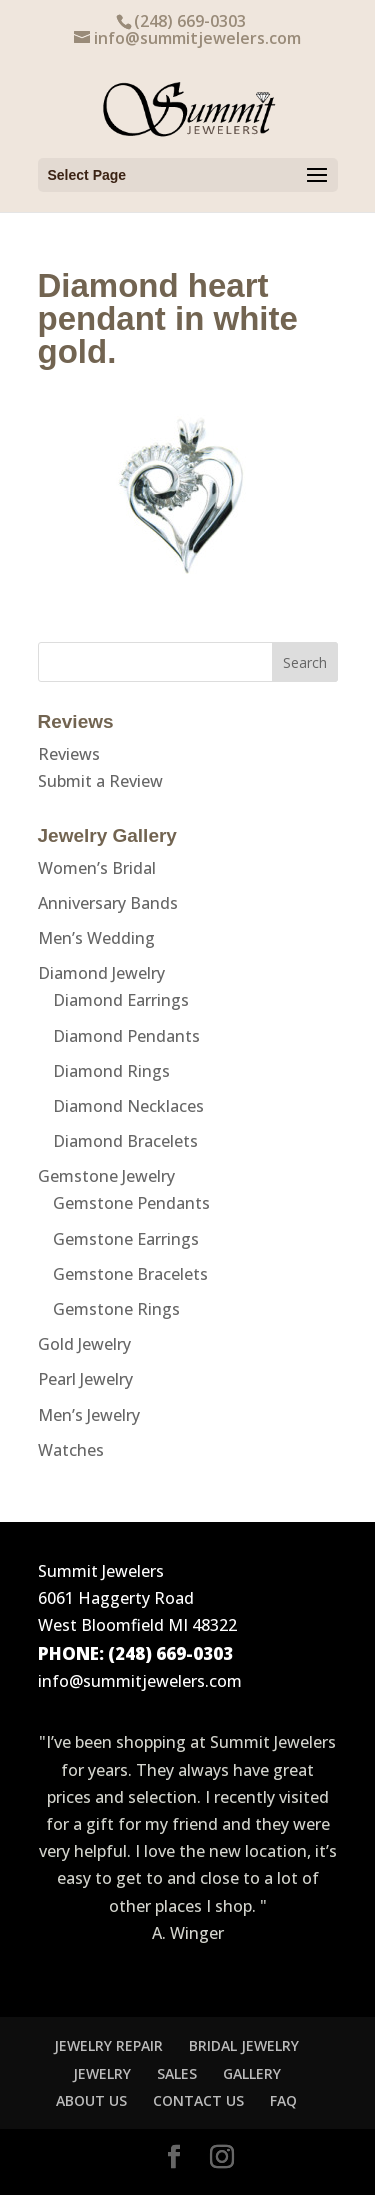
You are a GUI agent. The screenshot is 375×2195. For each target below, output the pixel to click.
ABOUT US (91, 2100)
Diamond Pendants (126, 1036)
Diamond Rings (111, 1071)
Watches (71, 1450)
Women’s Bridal (97, 868)
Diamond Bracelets (125, 1141)
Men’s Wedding (96, 938)
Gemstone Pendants (131, 1203)
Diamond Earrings (121, 1000)
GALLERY (252, 2073)
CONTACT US (198, 2100)
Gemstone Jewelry (106, 1176)
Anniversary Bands (108, 903)
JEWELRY (102, 2073)
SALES (177, 2073)
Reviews (69, 754)
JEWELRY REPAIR (108, 2045)
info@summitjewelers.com (140, 1681)
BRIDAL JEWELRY (244, 2045)
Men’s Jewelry (89, 1415)
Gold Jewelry (84, 1344)
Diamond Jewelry (101, 973)
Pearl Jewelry (85, 1379)
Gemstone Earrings (126, 1239)
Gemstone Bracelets (130, 1274)
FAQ (283, 2100)
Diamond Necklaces (128, 1106)
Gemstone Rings (116, 1309)
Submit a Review (100, 781)
